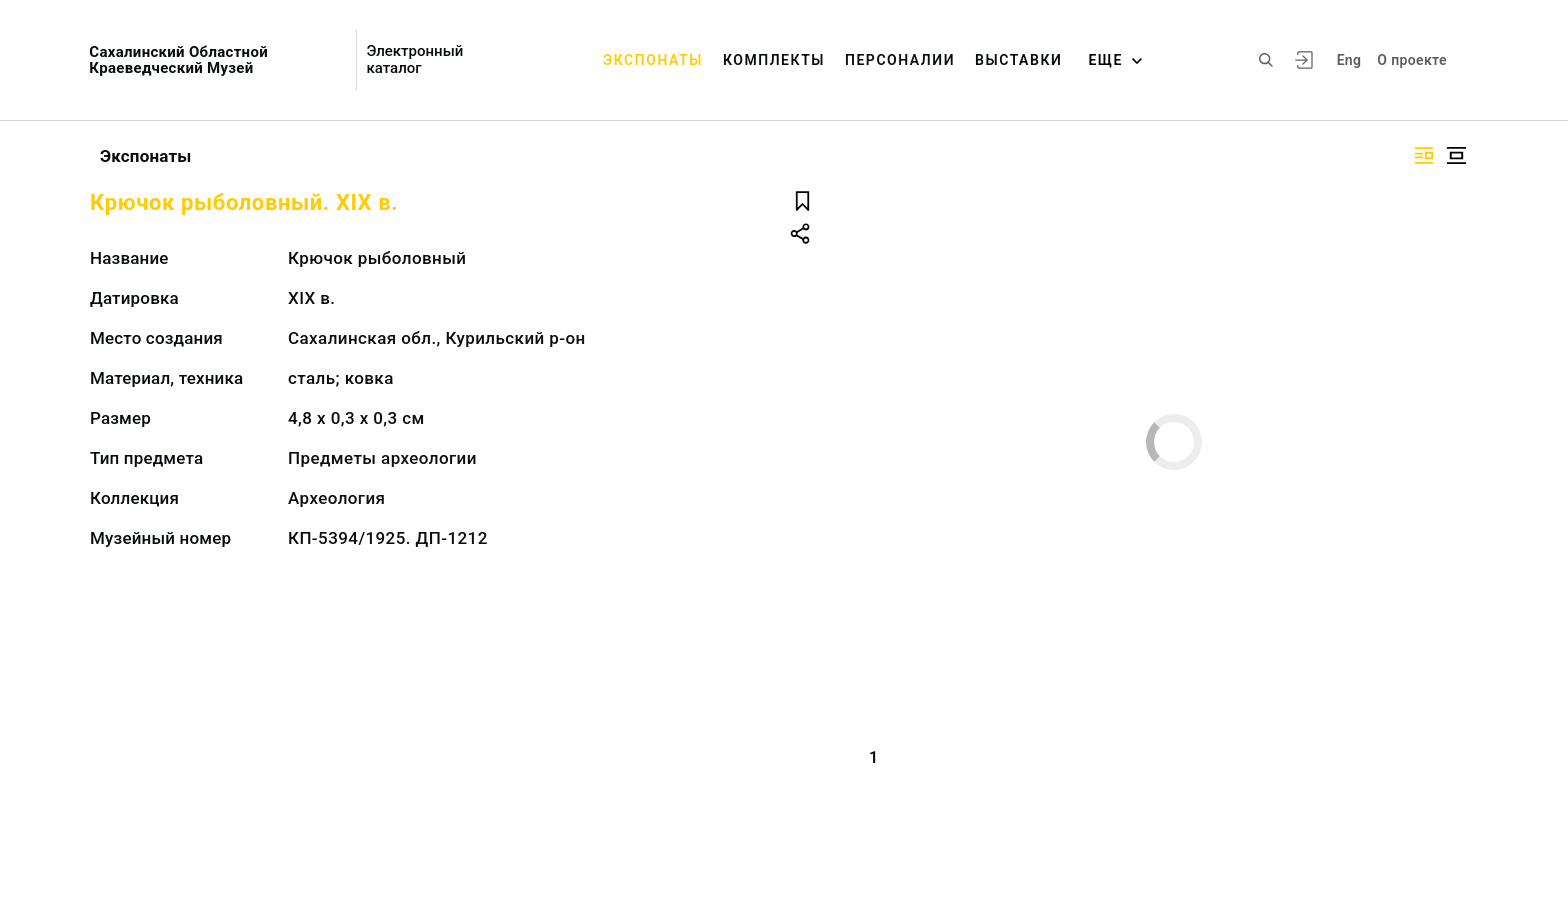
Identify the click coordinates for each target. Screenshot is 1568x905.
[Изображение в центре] (1456, 155)
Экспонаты (653, 60)
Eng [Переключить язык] (1349, 60)
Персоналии (900, 60)
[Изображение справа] (1424, 155)
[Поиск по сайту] (1266, 60)
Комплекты (774, 60)
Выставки (1018, 60)
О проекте (1411, 60)
